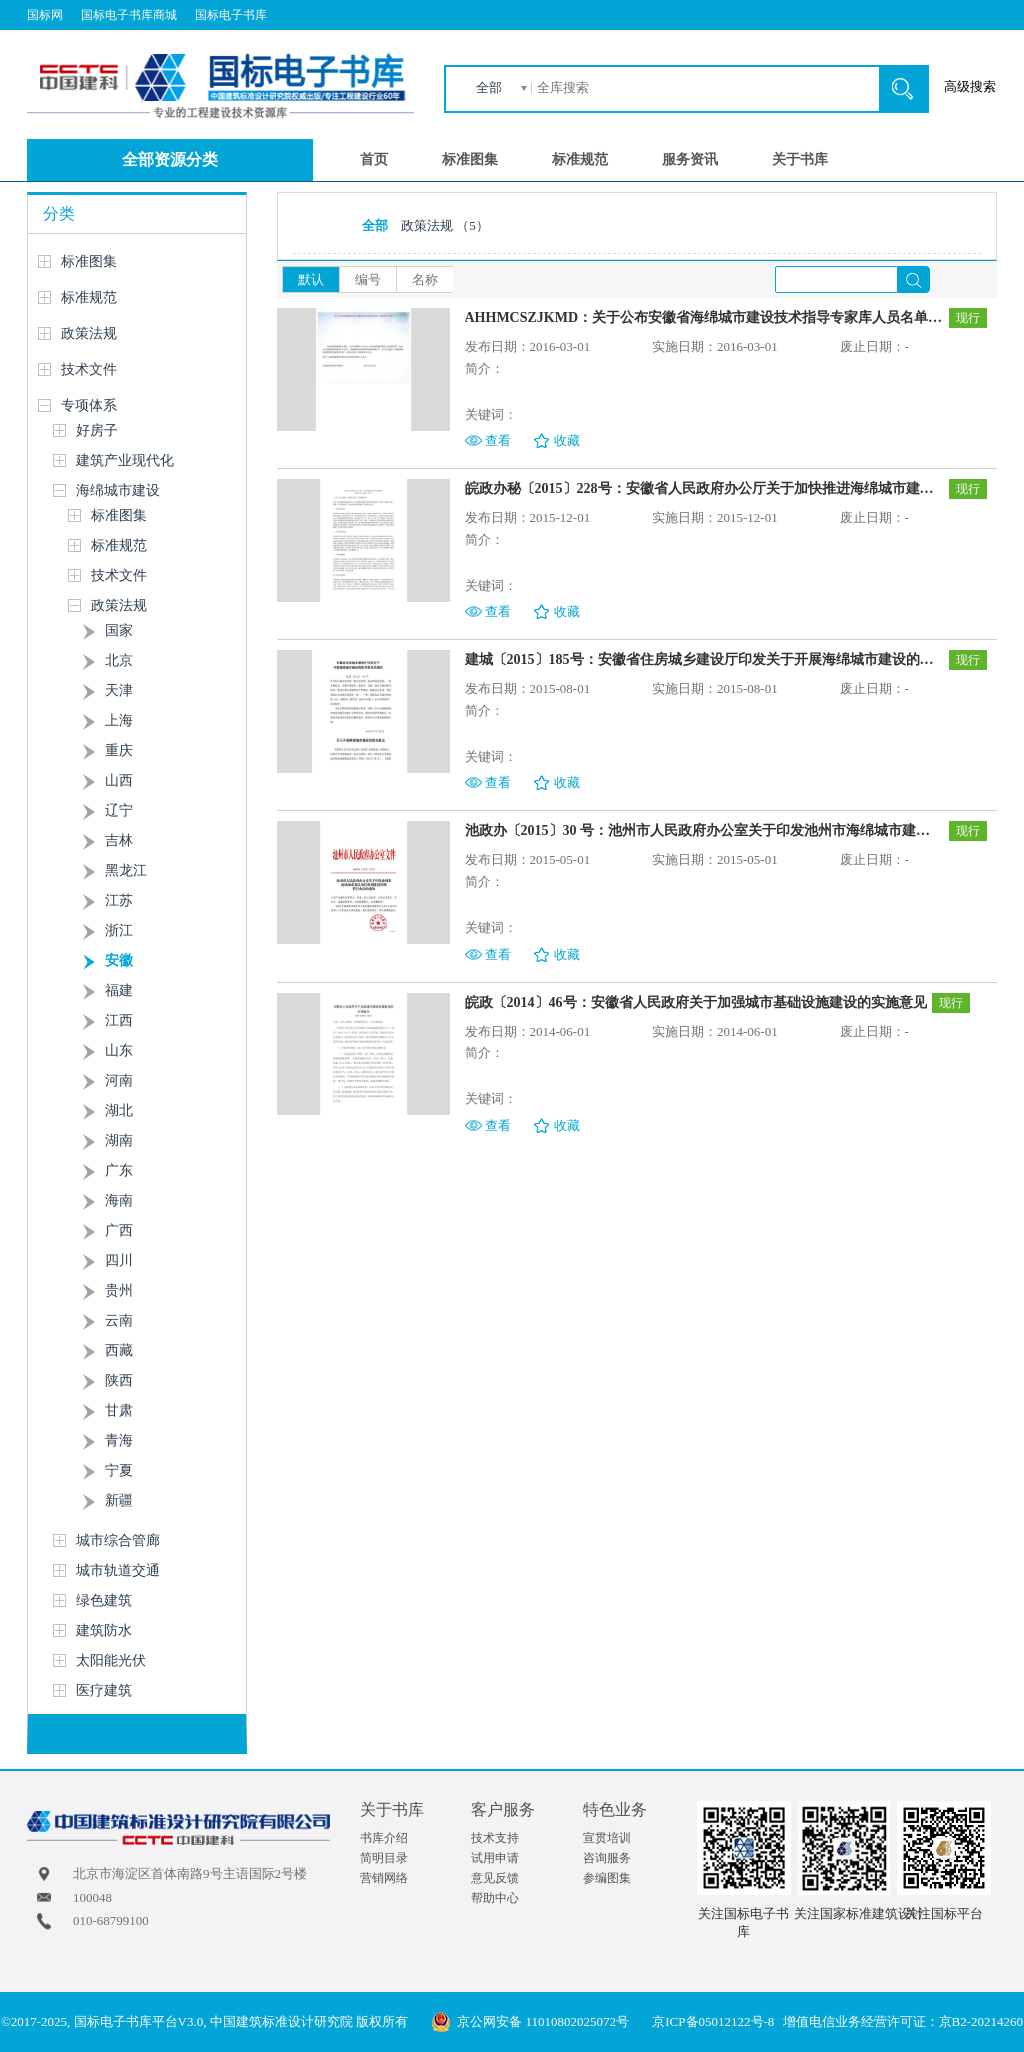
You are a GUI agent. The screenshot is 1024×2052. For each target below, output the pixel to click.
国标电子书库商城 (129, 15)
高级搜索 (970, 86)
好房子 (97, 430)
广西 (119, 1230)
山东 (119, 1050)
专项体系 (89, 405)
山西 (119, 780)
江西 (119, 1020)
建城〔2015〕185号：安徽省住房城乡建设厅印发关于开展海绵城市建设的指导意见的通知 (704, 659)
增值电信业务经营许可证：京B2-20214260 (903, 2021)
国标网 (45, 15)
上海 (119, 720)
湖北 (119, 1110)
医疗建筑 (104, 1690)
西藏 (119, 1350)
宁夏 (119, 1470)
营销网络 (384, 1878)
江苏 (119, 900)
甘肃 (119, 1410)
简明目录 (384, 1858)
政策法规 (89, 333)
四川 (119, 1260)
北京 (119, 660)
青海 (119, 1440)
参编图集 (607, 1878)
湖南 (119, 1140)
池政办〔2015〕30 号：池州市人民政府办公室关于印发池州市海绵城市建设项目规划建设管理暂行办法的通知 (704, 830)
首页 (374, 159)
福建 (119, 990)
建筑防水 (104, 1630)
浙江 (119, 930)
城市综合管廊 (118, 1540)
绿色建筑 (104, 1600)
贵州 (119, 1290)
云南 (119, 1320)
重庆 (119, 750)
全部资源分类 (170, 159)
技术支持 (495, 1838)
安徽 (119, 960)
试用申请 (495, 1858)
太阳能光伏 (111, 1660)
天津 (119, 690)
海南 (119, 1200)
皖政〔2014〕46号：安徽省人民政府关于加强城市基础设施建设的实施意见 (696, 1002)
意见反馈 (495, 1878)
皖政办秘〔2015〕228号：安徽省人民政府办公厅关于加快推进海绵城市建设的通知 (704, 488)
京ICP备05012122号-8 (713, 2021)
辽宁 (119, 810)
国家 (119, 630)
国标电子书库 (231, 15)
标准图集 (470, 159)
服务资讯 (690, 159)
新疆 (119, 1500)
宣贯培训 (607, 1838)
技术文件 (89, 369)
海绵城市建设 (118, 490)
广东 (119, 1170)
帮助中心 (495, 1898)
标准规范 (580, 159)
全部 (489, 87)
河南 (119, 1080)
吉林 (119, 840)
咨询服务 (607, 1858)
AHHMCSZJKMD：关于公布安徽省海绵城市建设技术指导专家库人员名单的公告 (704, 317)
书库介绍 (384, 1838)
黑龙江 (126, 870)
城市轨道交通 (118, 1570)
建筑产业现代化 (125, 460)
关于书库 (800, 159)
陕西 (119, 1380)
